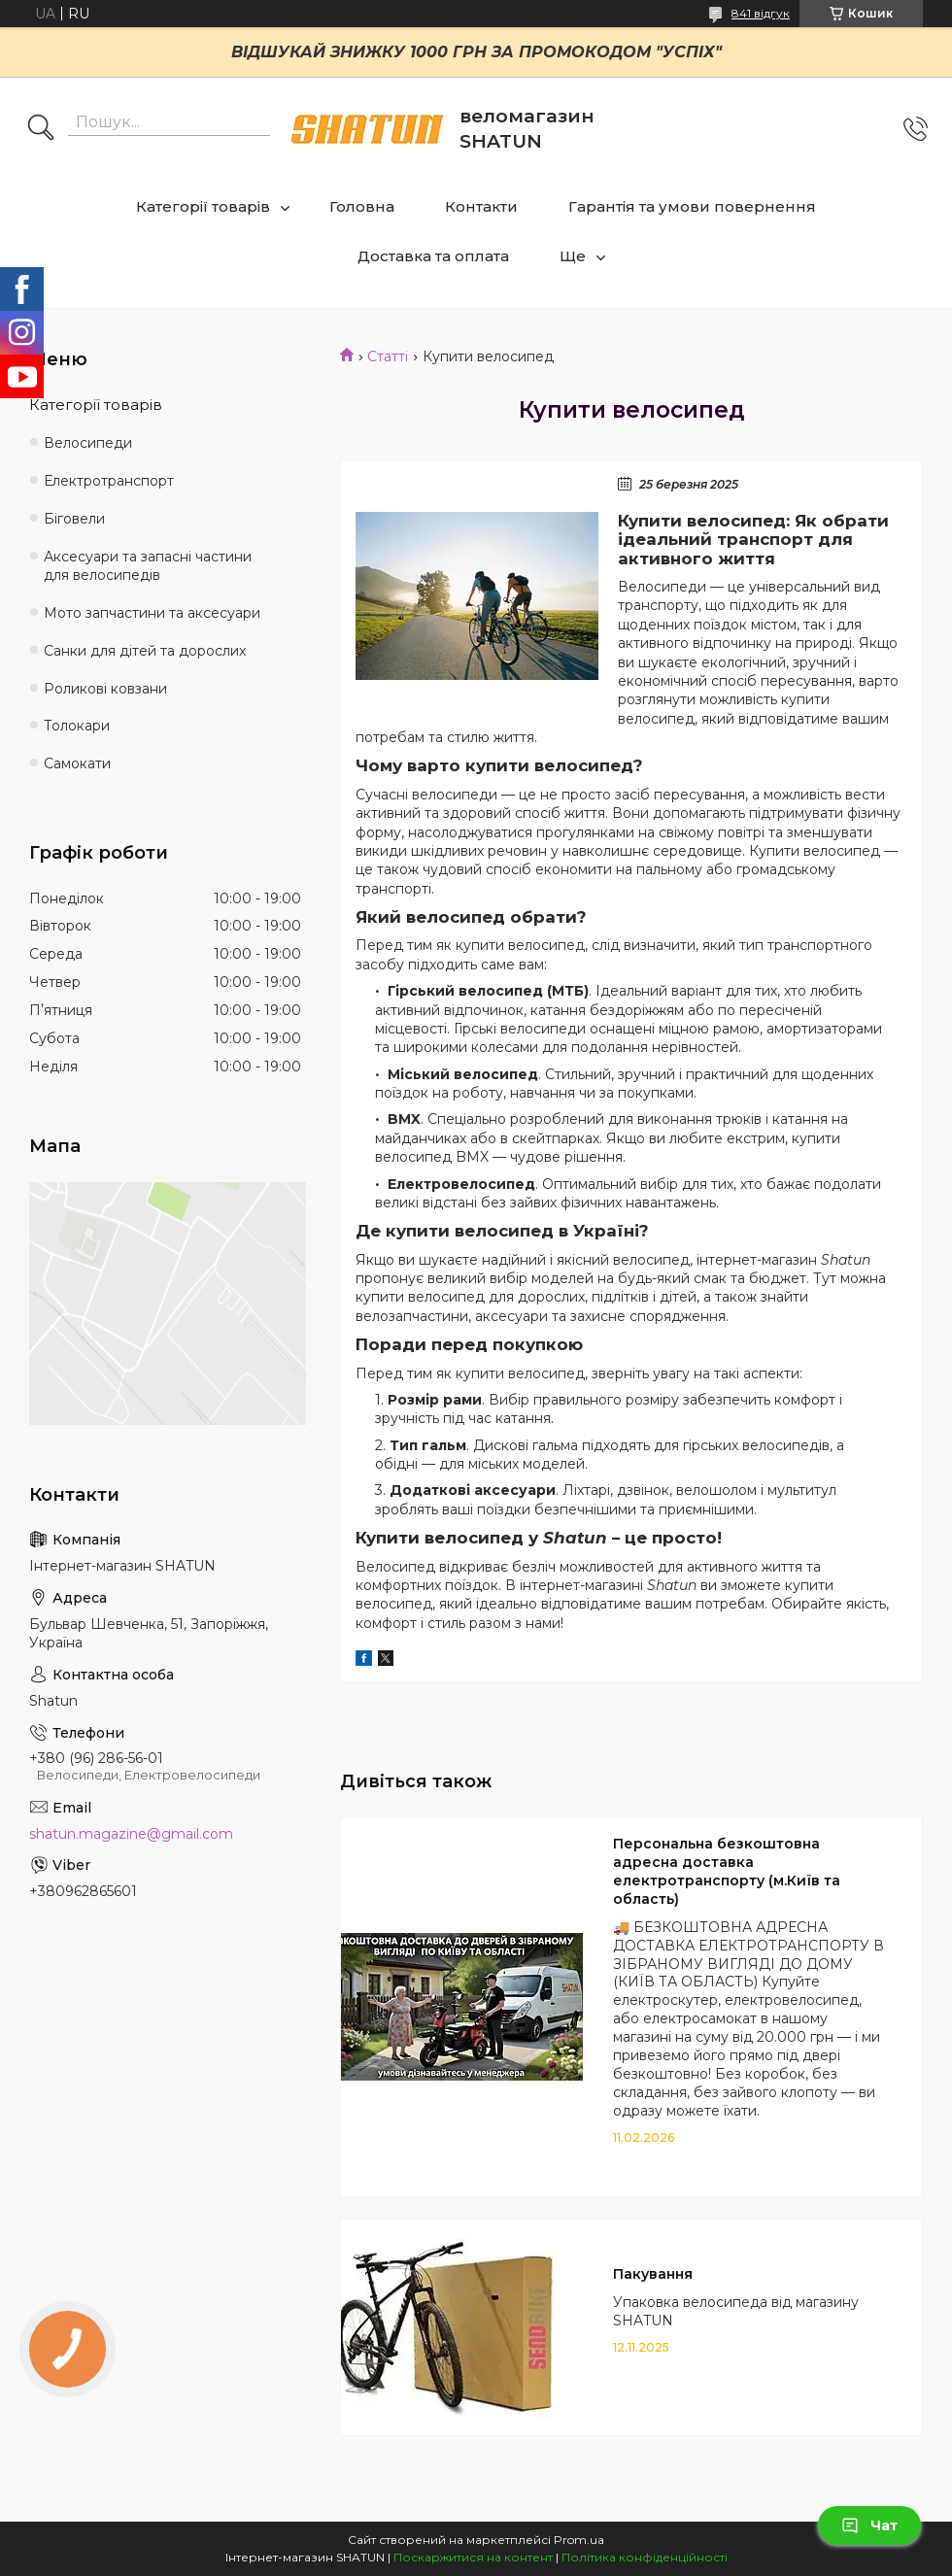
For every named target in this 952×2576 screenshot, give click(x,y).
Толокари (77, 725)
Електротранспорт (109, 481)
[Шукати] (40, 129)
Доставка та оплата (433, 256)
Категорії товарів (203, 206)
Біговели (74, 518)
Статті (387, 356)
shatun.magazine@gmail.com (131, 1834)
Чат (869, 2525)
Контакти (481, 206)
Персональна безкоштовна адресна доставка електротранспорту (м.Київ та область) (726, 1871)
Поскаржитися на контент (473, 2557)
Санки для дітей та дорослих (145, 651)
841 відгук (760, 13)
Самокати (77, 763)
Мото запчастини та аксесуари (152, 613)
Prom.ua (579, 2539)
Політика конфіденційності (644, 2557)
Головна (361, 206)
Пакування (653, 2274)
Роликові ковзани (105, 688)
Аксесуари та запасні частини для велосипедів (148, 566)
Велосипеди (88, 443)
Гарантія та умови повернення (692, 206)
